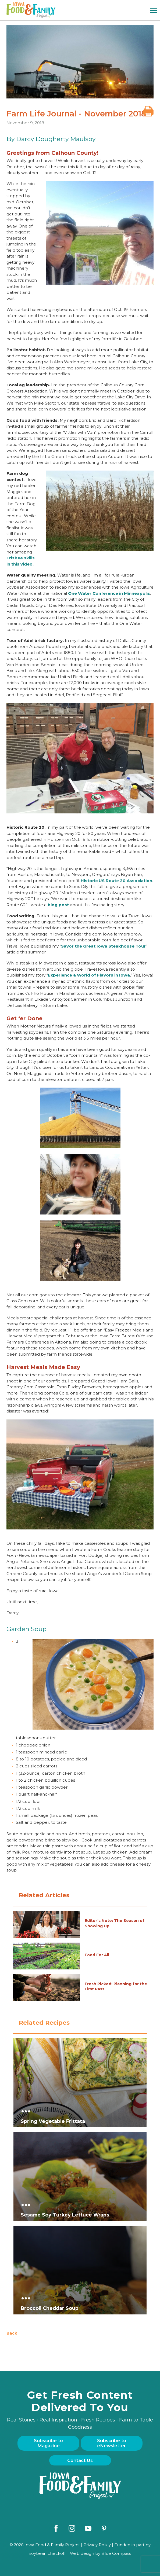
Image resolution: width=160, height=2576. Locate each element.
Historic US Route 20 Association (116, 880)
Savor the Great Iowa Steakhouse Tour (103, 946)
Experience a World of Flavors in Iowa (89, 975)
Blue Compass (116, 2553)
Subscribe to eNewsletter (111, 2443)
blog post (58, 904)
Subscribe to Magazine (48, 2443)
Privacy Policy (97, 2544)
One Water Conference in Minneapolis (109, 593)
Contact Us (80, 2460)
